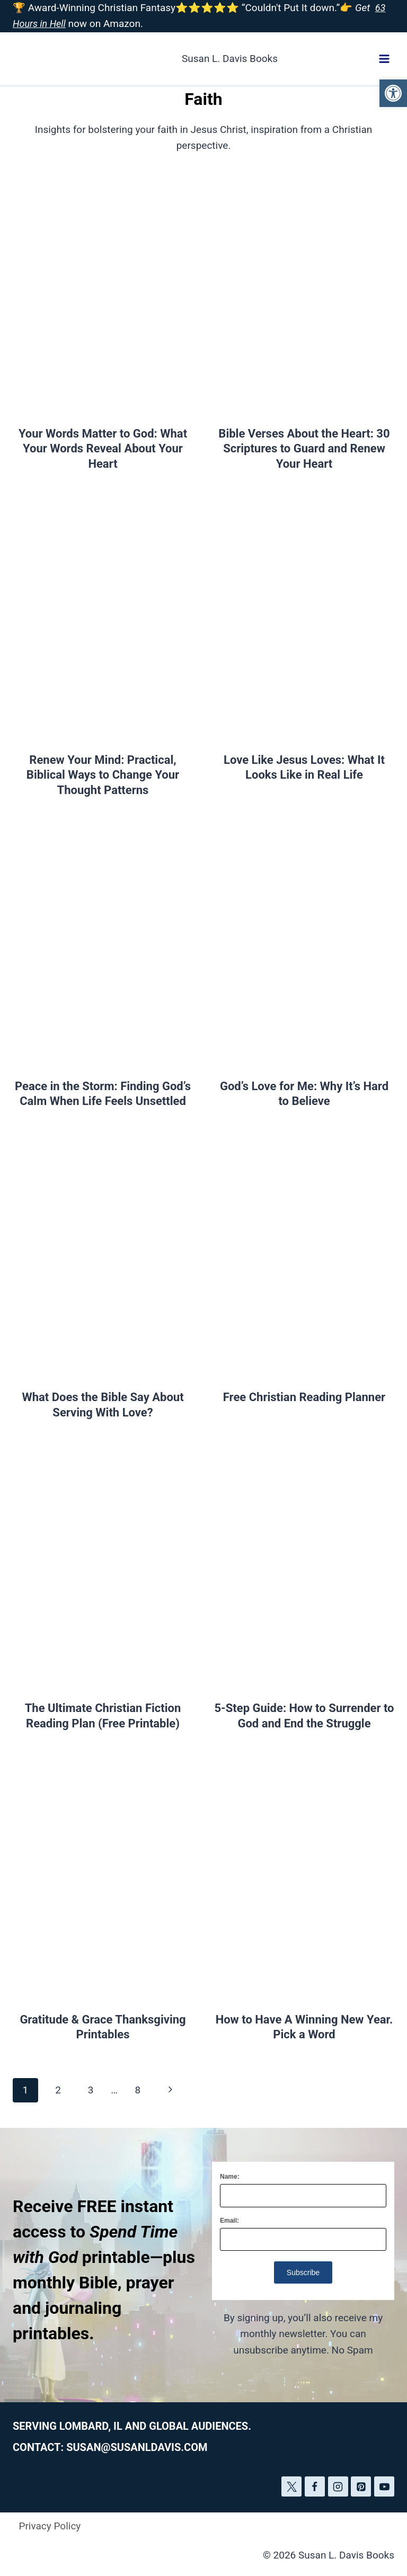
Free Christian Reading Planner (304, 1397)
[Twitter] (291, 2486)
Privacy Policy (50, 2526)
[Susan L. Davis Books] (145, 59)
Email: (229, 2220)
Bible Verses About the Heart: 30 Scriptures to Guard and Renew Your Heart (304, 448)
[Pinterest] (361, 2486)
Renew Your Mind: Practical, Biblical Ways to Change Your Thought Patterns (102, 775)
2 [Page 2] (58, 2090)
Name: (230, 2176)
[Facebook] (315, 2486)
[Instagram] (338, 2486)
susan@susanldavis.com (136, 2447)
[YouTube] (384, 2486)
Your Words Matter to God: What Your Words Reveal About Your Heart (103, 448)
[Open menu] (384, 58)
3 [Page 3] (91, 2090)
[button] (393, 93)
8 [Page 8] (138, 2090)
